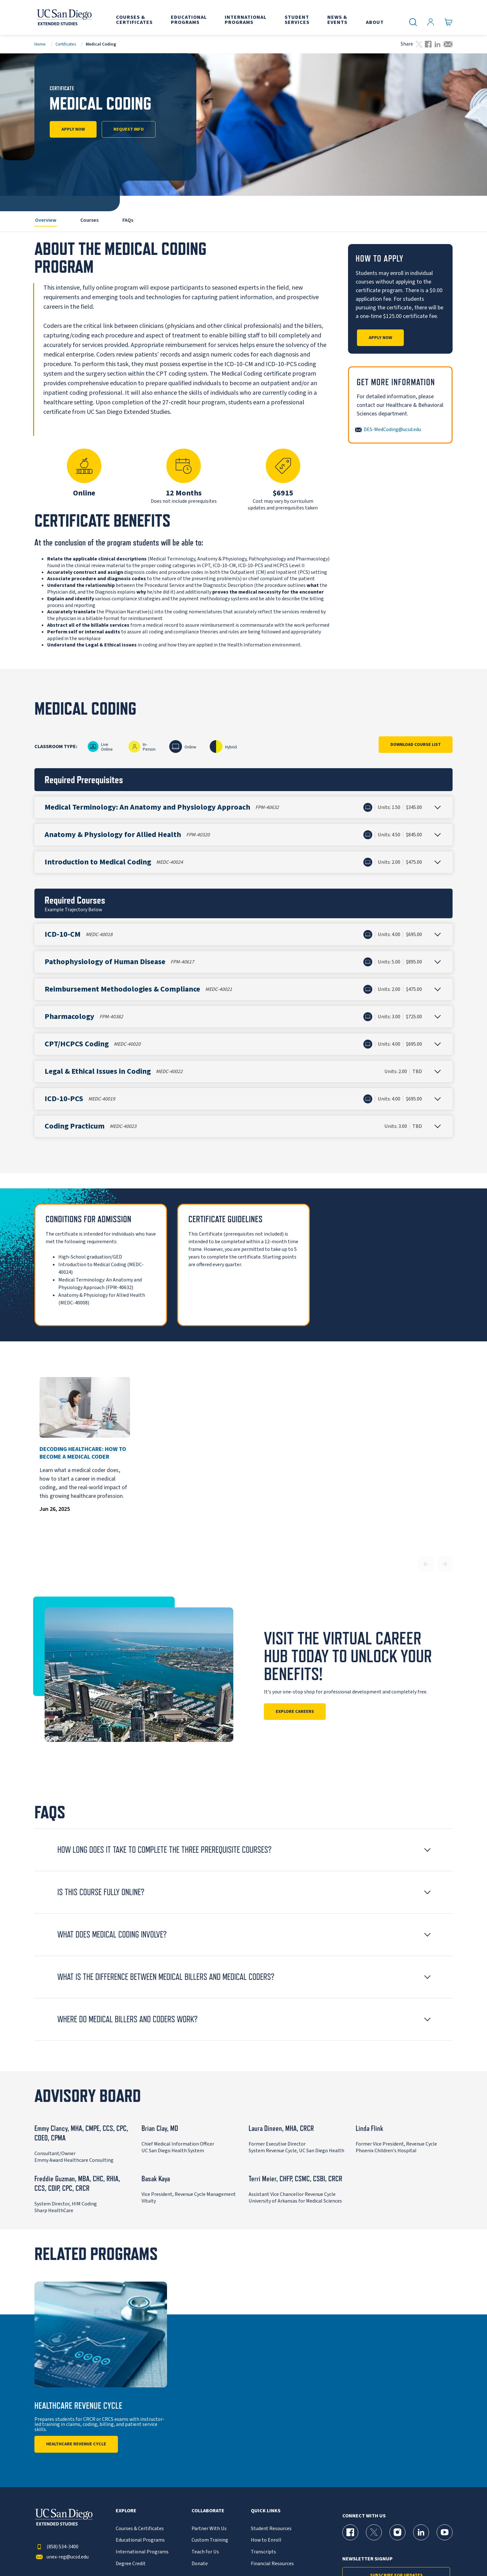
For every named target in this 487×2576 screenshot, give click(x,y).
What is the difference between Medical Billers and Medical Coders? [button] (165, 1977)
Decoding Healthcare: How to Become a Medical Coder (83, 1453)
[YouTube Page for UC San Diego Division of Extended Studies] (445, 2532)
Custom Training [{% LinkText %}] (210, 2540)
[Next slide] (445, 1564)
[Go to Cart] (449, 22)
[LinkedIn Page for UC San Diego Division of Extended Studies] (421, 2532)
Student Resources (271, 2528)
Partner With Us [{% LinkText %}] (209, 2528)
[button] (243, 807)
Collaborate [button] (208, 2510)
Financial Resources (272, 2563)
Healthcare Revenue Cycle (76, 2444)
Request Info (128, 129)
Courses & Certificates (140, 2528)
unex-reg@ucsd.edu (61, 2557)
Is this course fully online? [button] (100, 1892)
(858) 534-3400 (56, 2547)
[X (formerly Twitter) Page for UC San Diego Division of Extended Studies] (374, 2532)
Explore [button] (126, 2510)
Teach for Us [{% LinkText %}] (205, 2552)
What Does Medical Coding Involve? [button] (112, 1934)
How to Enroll (266, 2540)
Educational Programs (140, 2540)
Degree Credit (131, 2563)
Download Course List (415, 744)
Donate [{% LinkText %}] (200, 2563)
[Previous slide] (425, 1564)
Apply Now (73, 129)
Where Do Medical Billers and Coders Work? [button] (127, 2019)
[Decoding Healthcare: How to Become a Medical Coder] (85, 1407)
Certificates (65, 44)
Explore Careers (295, 1711)
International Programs (142, 2552)
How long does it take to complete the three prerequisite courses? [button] (164, 1850)
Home (40, 44)
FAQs (127, 220)
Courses (89, 220)
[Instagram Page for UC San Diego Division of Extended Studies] (397, 2532)
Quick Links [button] (265, 2510)
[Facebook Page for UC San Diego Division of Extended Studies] (350, 2532)
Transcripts (263, 2552)
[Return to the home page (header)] (63, 17)
